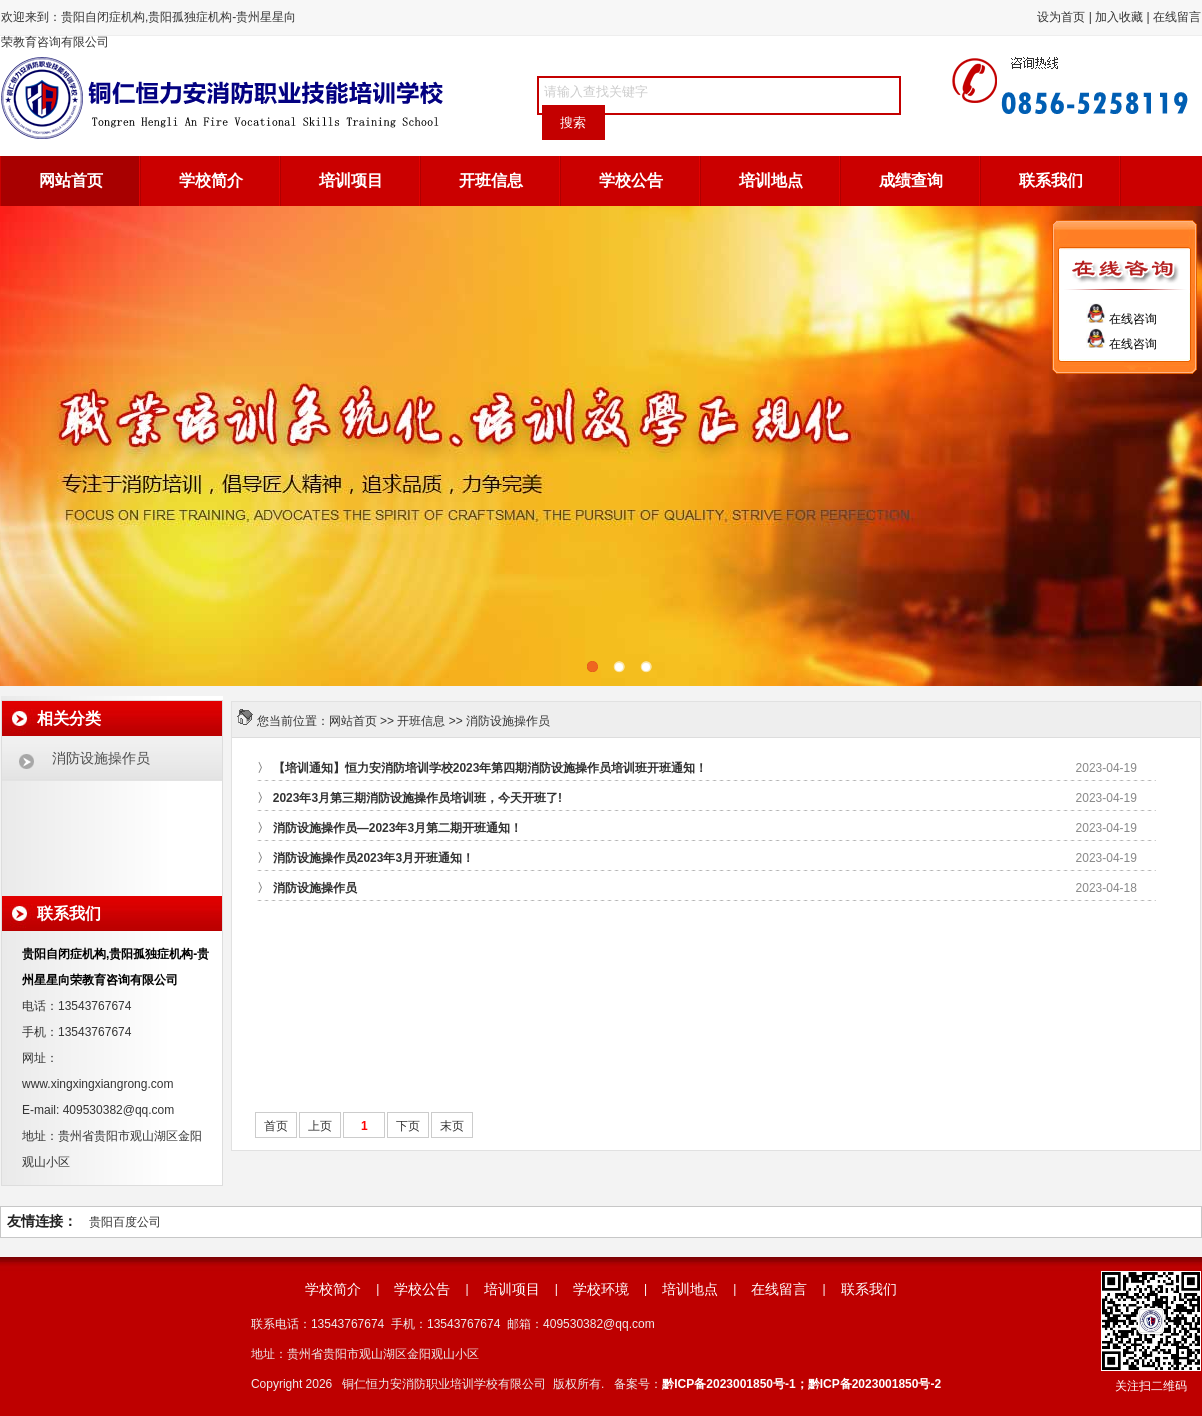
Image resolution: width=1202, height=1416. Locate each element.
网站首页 (71, 180)
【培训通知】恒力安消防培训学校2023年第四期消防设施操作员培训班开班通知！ (490, 768)
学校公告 (631, 180)
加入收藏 (1119, 17)
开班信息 (491, 180)
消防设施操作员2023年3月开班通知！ (373, 858)
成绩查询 (911, 180)
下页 (408, 1126)
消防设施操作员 (508, 721)
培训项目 (351, 180)
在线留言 (1177, 17)
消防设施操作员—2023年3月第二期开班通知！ (397, 828)
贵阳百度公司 (125, 1222)
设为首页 (1061, 17)
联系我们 (1051, 180)
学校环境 (601, 1289)
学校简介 (211, 180)
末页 (452, 1126)
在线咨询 (1121, 319)
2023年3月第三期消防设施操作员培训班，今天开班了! (417, 798)
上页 (320, 1126)
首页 (276, 1126)
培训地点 (771, 180)
